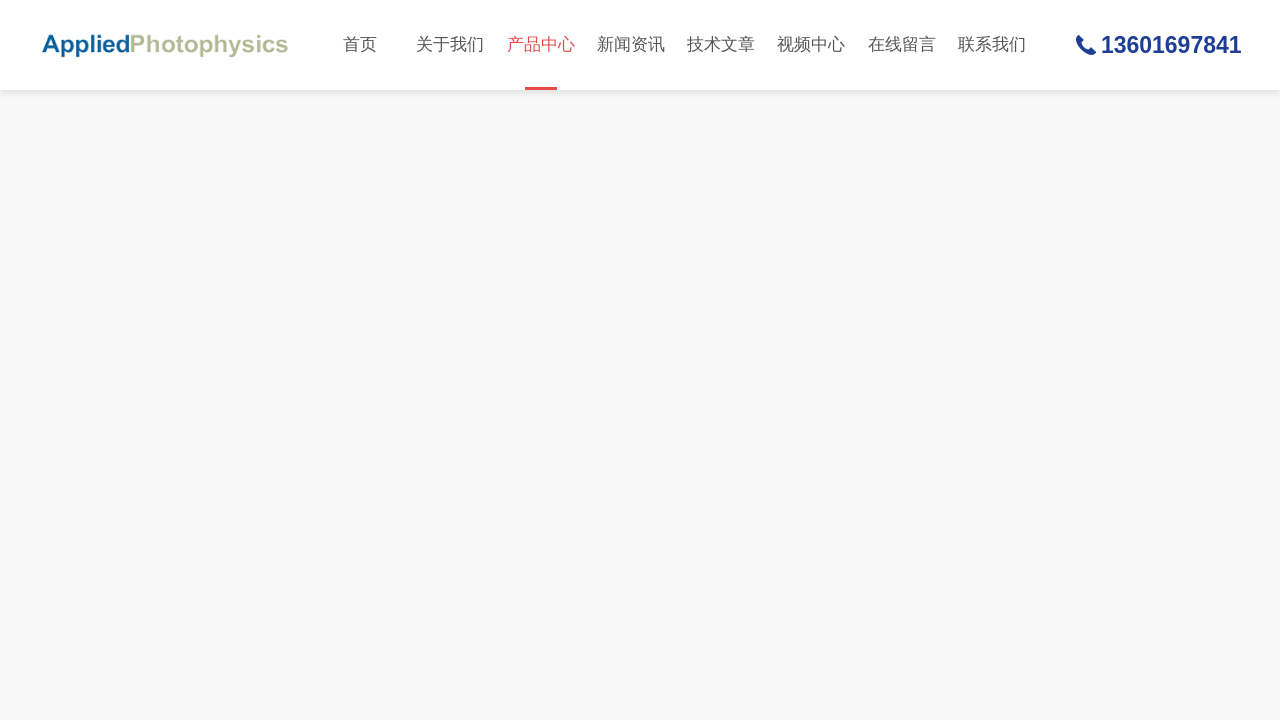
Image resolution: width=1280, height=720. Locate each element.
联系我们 (992, 44)
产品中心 (541, 62)
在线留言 (902, 44)
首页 (360, 44)
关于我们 (450, 44)
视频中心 (811, 44)
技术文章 (721, 44)
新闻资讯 (631, 44)
